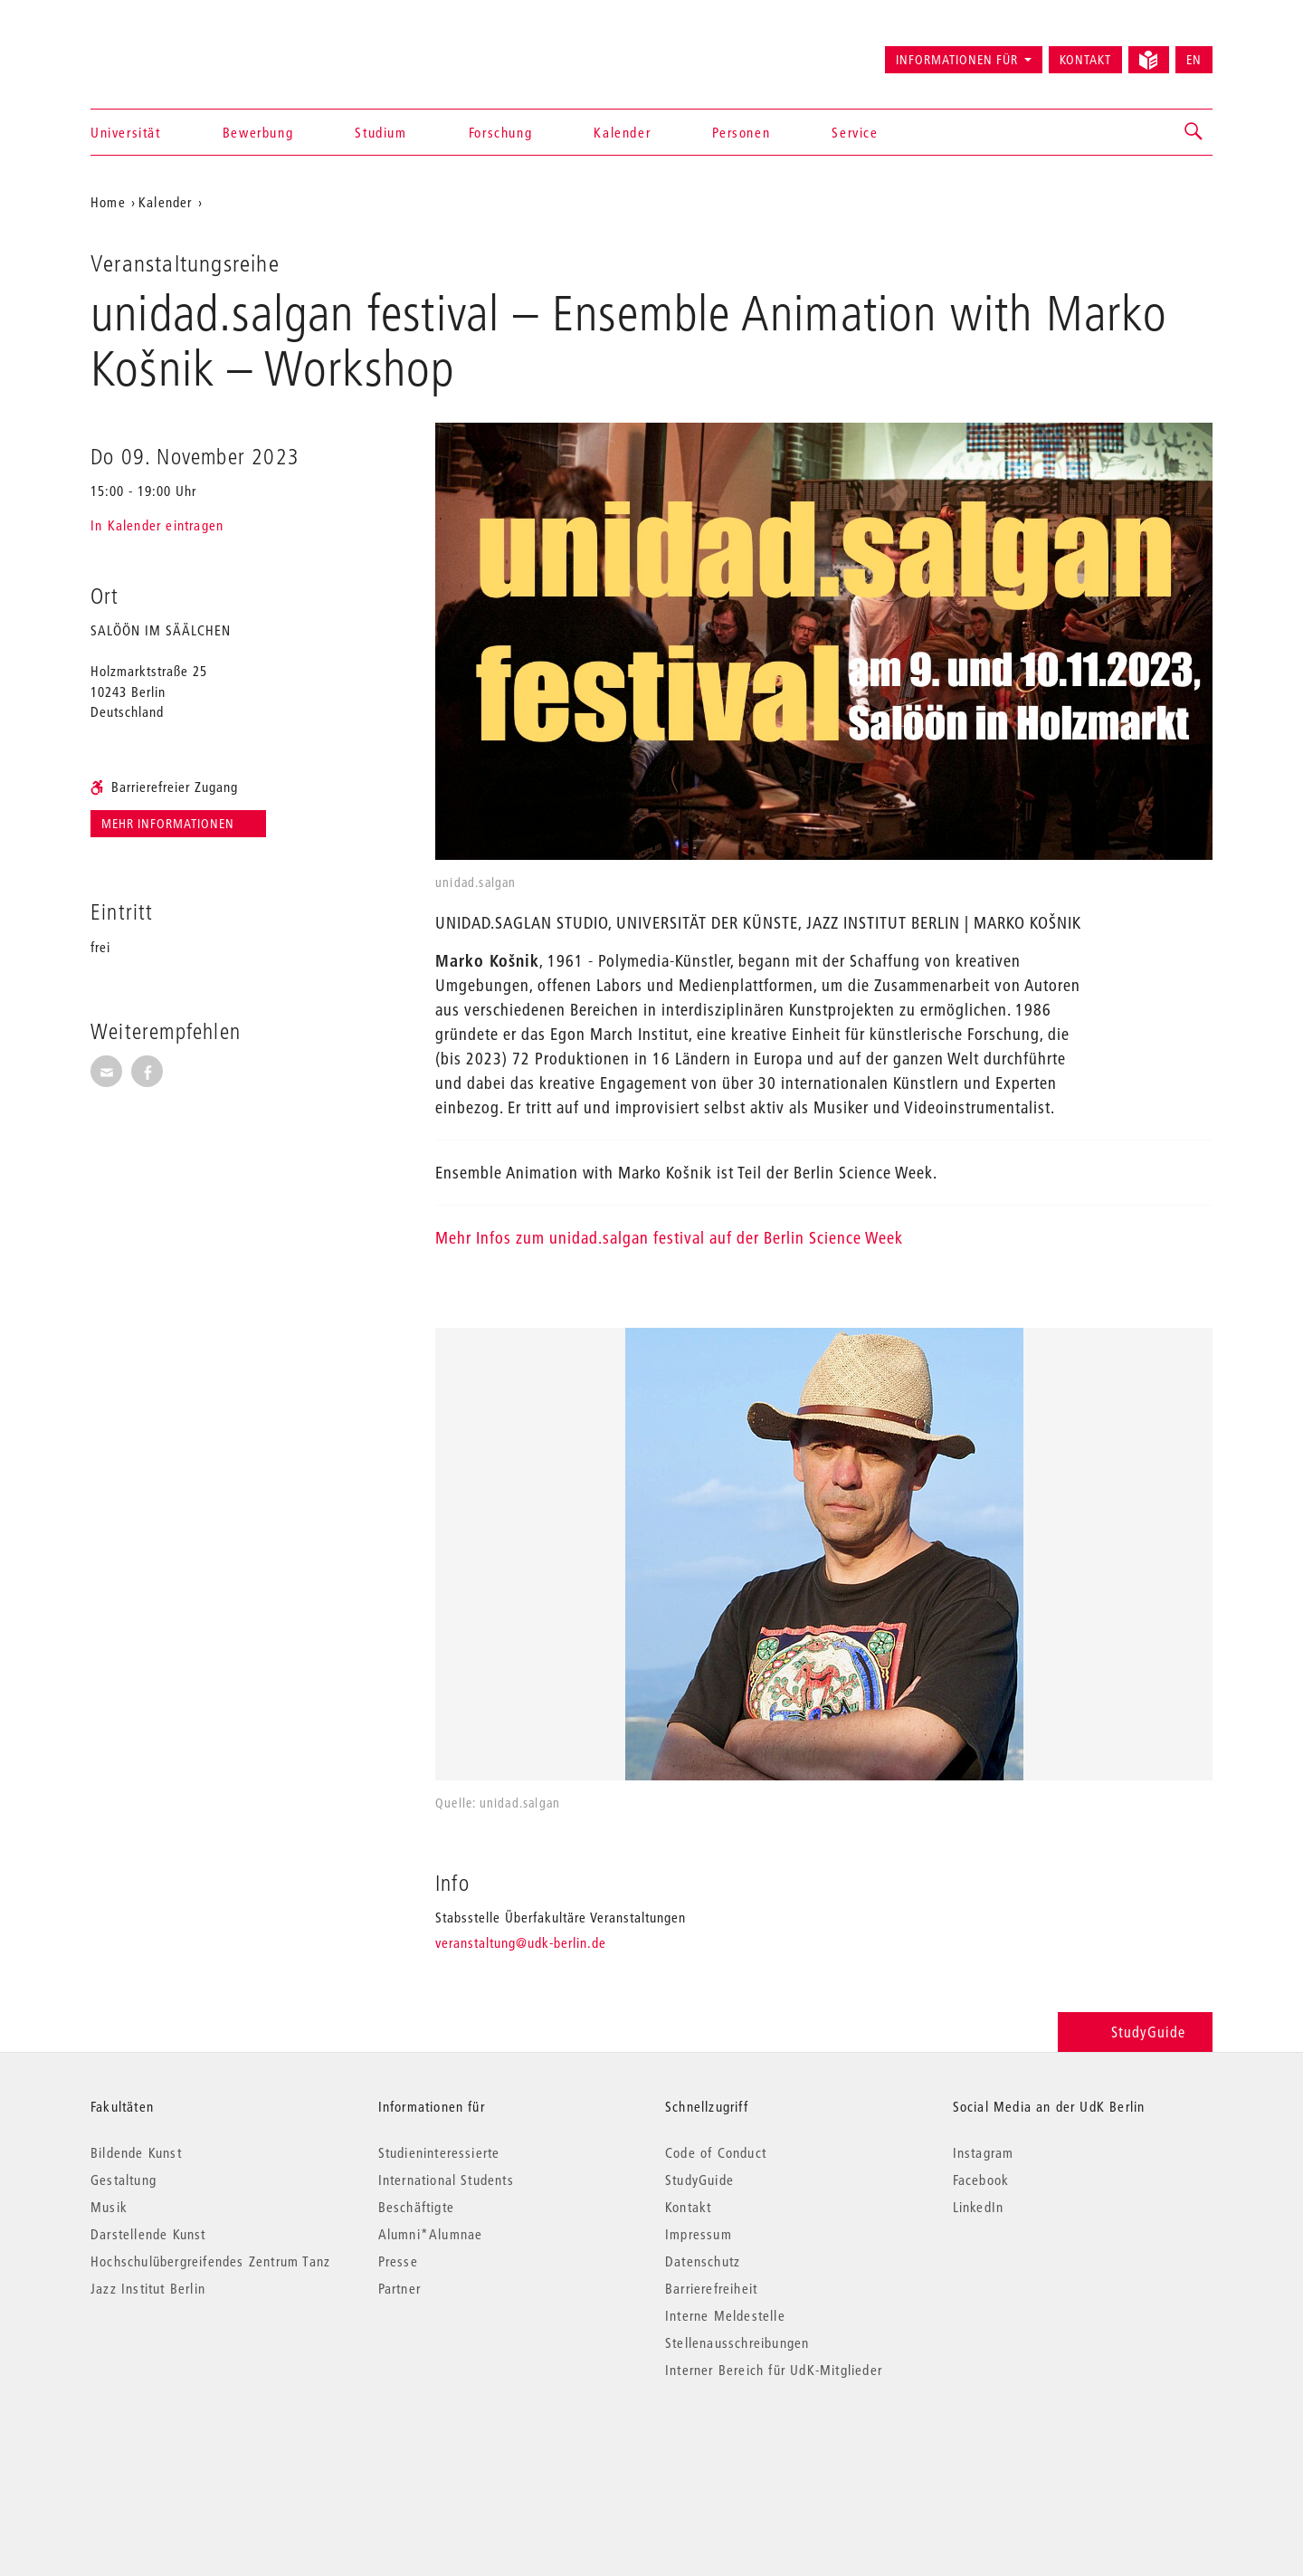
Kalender (622, 132)
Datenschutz (702, 2261)
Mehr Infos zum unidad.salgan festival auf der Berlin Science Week (669, 1237)
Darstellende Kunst (148, 2234)
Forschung (500, 132)
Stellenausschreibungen (737, 2342)
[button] (1194, 132)
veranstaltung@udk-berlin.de (520, 1942)
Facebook (981, 2180)
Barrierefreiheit (711, 2288)
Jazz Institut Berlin (147, 2288)
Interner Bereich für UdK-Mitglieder (773, 2370)
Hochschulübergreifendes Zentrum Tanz (210, 2261)
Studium (380, 132)
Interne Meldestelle (725, 2315)
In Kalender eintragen (157, 525)
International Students (446, 2180)
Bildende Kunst (136, 2152)
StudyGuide (1135, 2031)
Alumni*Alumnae (430, 2234)
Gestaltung (123, 2180)
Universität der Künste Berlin (161, 51)
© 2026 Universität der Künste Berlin (185, 2446)
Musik (109, 2207)
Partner (399, 2288)
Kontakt (1085, 60)
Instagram (983, 2152)
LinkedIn (978, 2207)
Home (108, 202)
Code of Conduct (715, 2152)
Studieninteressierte (439, 2152)
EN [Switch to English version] (1194, 60)
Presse (398, 2261)
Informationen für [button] (957, 60)
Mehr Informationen (169, 824)
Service (855, 132)
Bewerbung (258, 132)
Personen (741, 132)
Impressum (698, 2234)
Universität (125, 132)
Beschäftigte (416, 2207)
